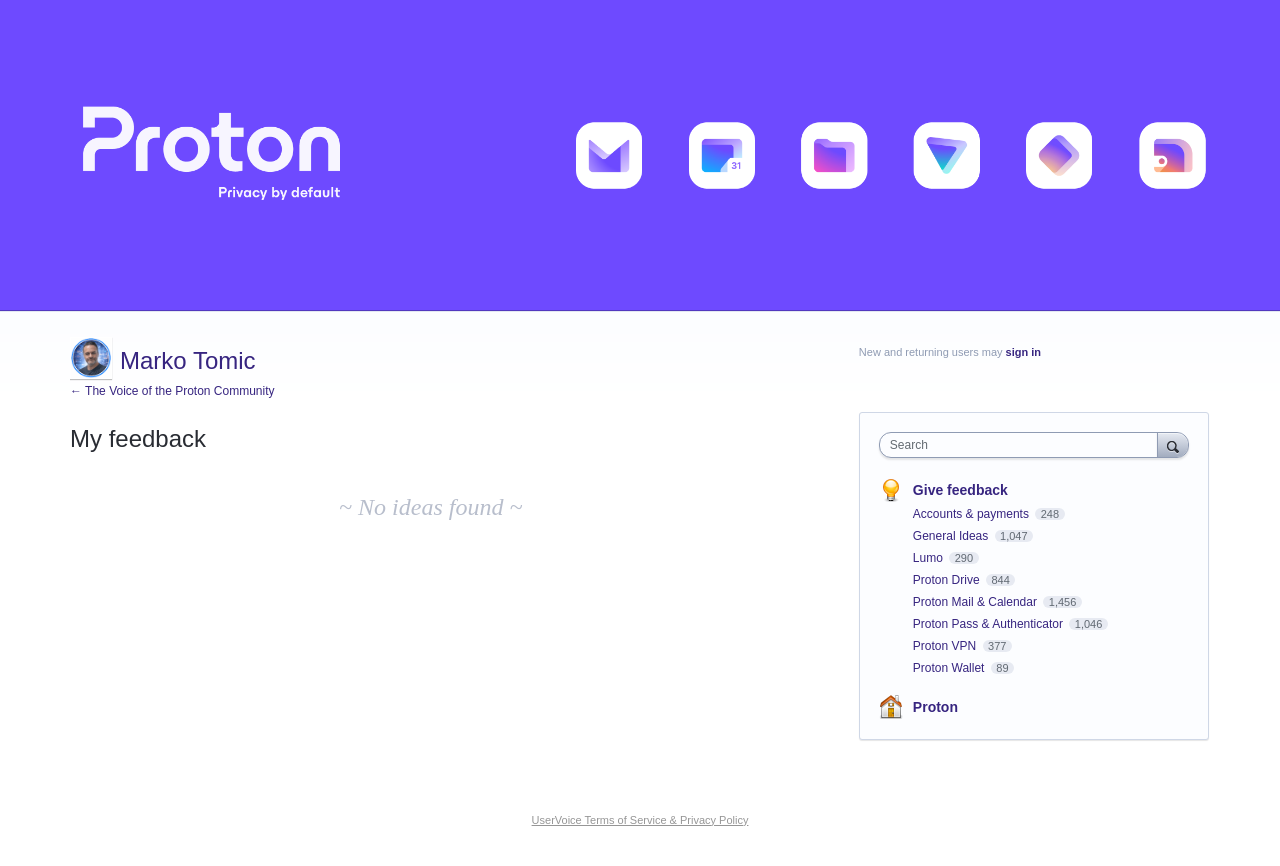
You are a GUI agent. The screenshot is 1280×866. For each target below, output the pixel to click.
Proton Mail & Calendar (976, 602)
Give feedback (960, 490)
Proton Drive (948, 580)
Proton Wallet (950, 668)
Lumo (929, 558)
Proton (935, 707)
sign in (1023, 352)
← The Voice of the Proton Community (172, 391)
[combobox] (1023, 445)
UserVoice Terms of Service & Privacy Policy (640, 820)
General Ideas (952, 536)
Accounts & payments (972, 514)
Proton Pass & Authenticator (989, 624)
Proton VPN (946, 646)
